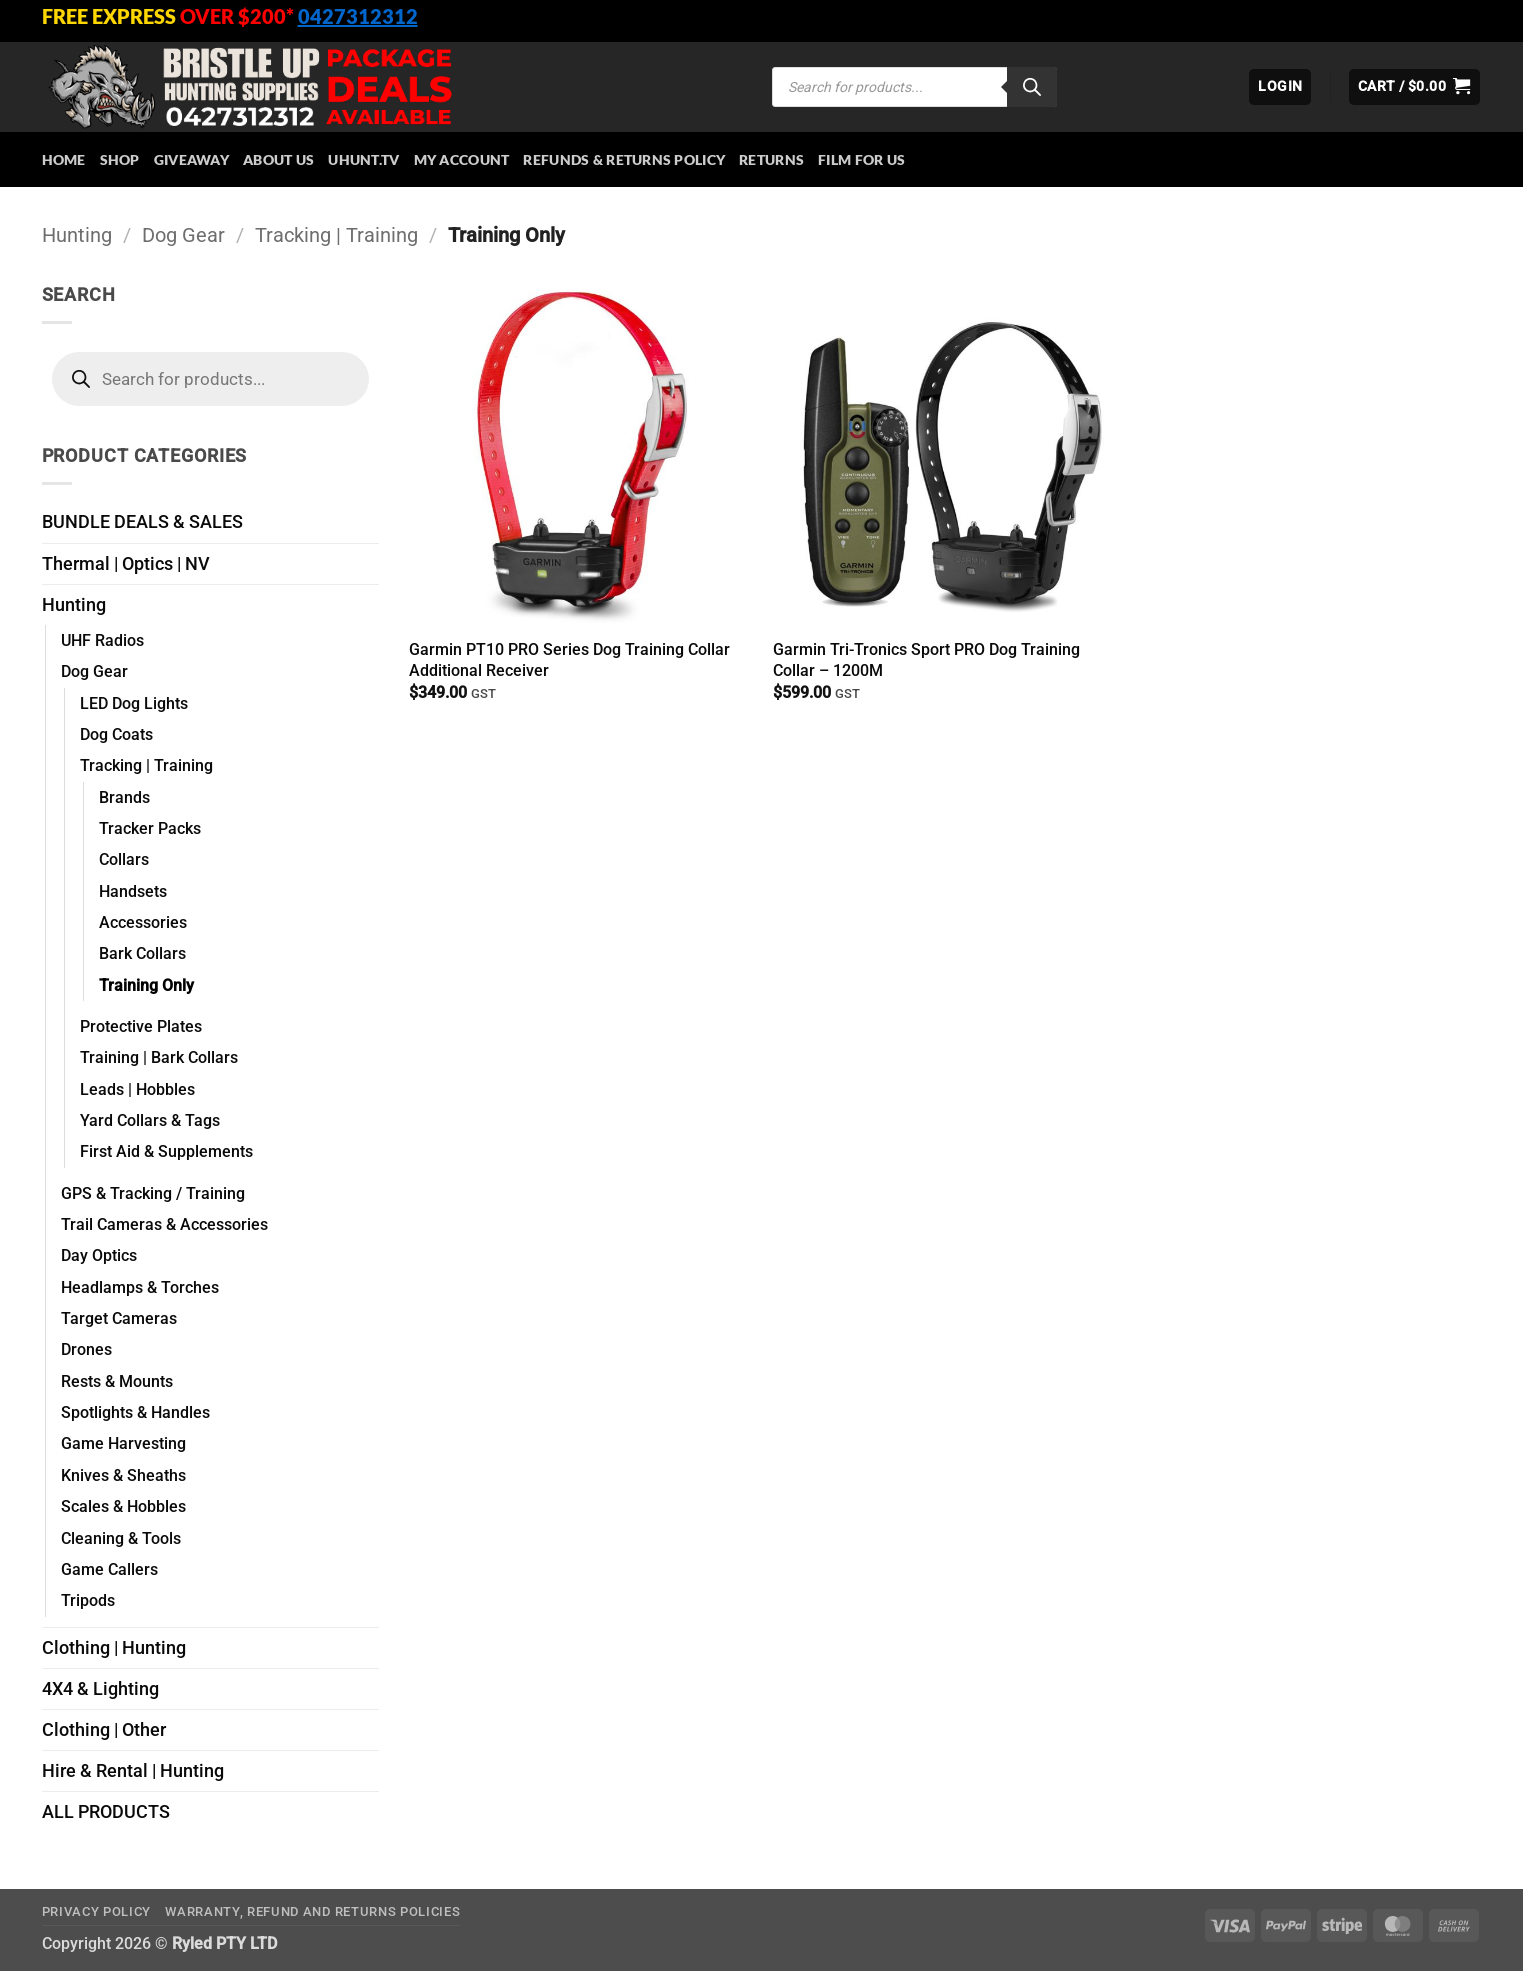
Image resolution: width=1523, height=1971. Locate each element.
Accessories (143, 922)
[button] (1280, 87)
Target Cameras (119, 1318)
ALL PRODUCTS (106, 1812)
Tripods (88, 1600)
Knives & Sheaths (123, 1475)
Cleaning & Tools (121, 1538)
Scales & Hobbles (123, 1506)
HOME (64, 159)
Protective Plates (141, 1026)
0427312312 (358, 16)
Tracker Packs (150, 828)
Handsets (133, 891)
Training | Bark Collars (159, 1057)
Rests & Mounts (117, 1381)
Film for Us (861, 159)
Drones (86, 1349)
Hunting (77, 235)
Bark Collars (142, 953)
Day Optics (99, 1255)
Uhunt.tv (363, 159)
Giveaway (191, 159)
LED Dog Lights (134, 703)
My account (462, 159)
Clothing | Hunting (114, 1648)
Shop (120, 159)
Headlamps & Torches (140, 1287)
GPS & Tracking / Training (153, 1193)
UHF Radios (102, 640)
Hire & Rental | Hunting (133, 1771)
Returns (771, 159)
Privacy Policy (96, 1911)
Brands (124, 797)
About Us (278, 159)
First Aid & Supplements (166, 1151)
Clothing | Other (104, 1730)
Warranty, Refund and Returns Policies (312, 1911)
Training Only (146, 985)
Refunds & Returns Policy (624, 159)
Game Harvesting (123, 1443)
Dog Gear (183, 235)
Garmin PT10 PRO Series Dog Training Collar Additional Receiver (569, 660)
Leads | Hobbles (137, 1089)
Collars (124, 859)
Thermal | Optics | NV (126, 564)
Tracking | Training (336, 235)
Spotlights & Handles (135, 1412)
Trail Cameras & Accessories (164, 1224)
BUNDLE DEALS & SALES (142, 522)
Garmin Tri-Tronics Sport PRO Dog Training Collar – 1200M (926, 660)
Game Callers (109, 1569)
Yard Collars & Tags (150, 1120)
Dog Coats (116, 734)
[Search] (1032, 87)
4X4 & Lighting (100, 1689)
